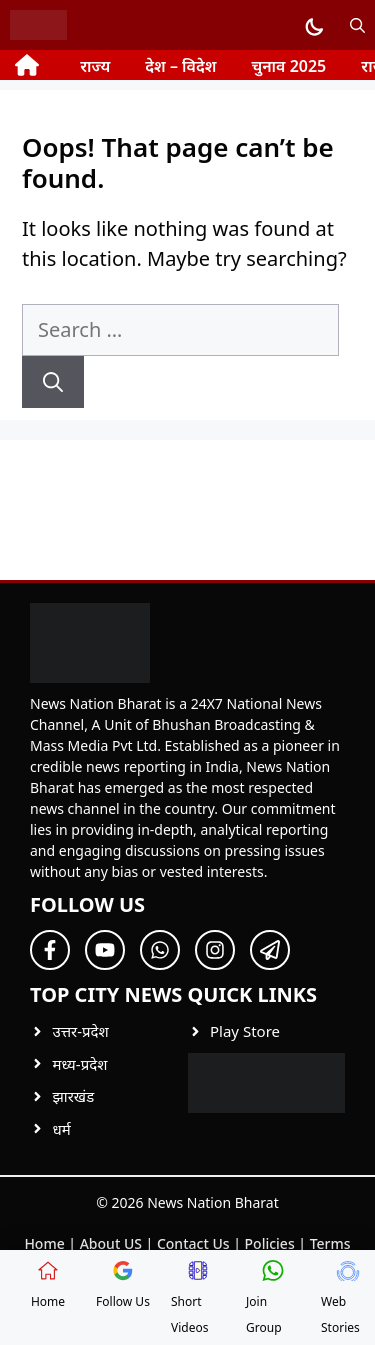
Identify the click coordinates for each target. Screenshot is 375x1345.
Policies (270, 1243)
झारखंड (74, 1096)
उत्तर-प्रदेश (81, 1031)
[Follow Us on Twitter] (105, 950)
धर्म (62, 1129)
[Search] (53, 382)
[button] (357, 25)
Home (44, 1243)
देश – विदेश (180, 66)
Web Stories (340, 1298)
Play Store (245, 1031)
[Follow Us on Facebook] (50, 950)
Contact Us (193, 1243)
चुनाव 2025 (288, 66)
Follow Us (123, 1285)
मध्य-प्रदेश (80, 1064)
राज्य (95, 66)
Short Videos (190, 1298)
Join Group (265, 1298)
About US (111, 1243)
